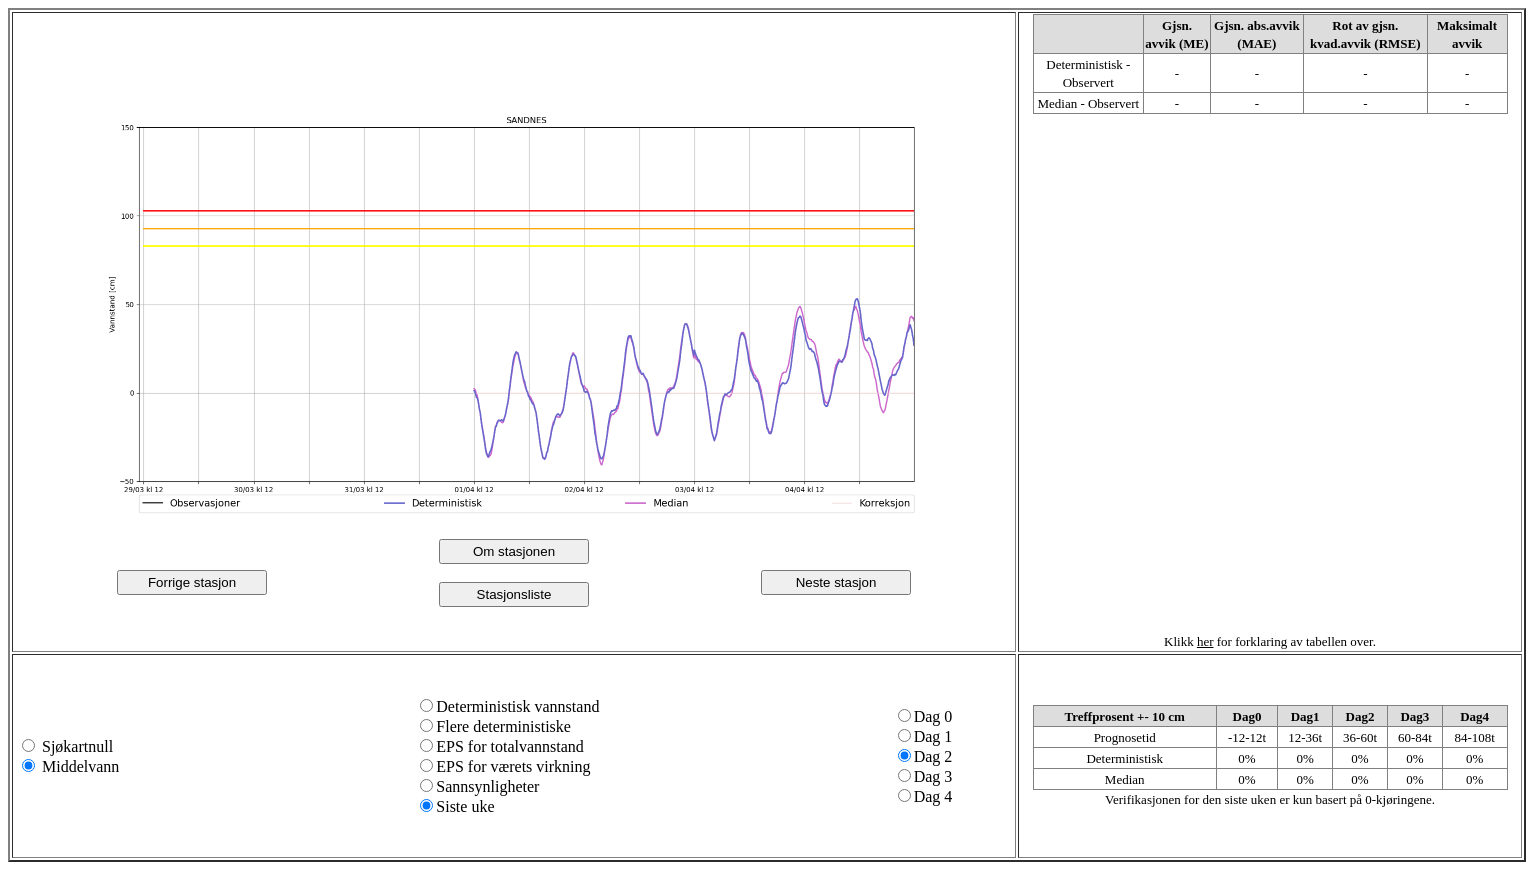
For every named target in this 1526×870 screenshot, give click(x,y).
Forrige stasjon (192, 582)
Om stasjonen (514, 551)
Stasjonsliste (514, 594)
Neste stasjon (836, 582)
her (1205, 641)
